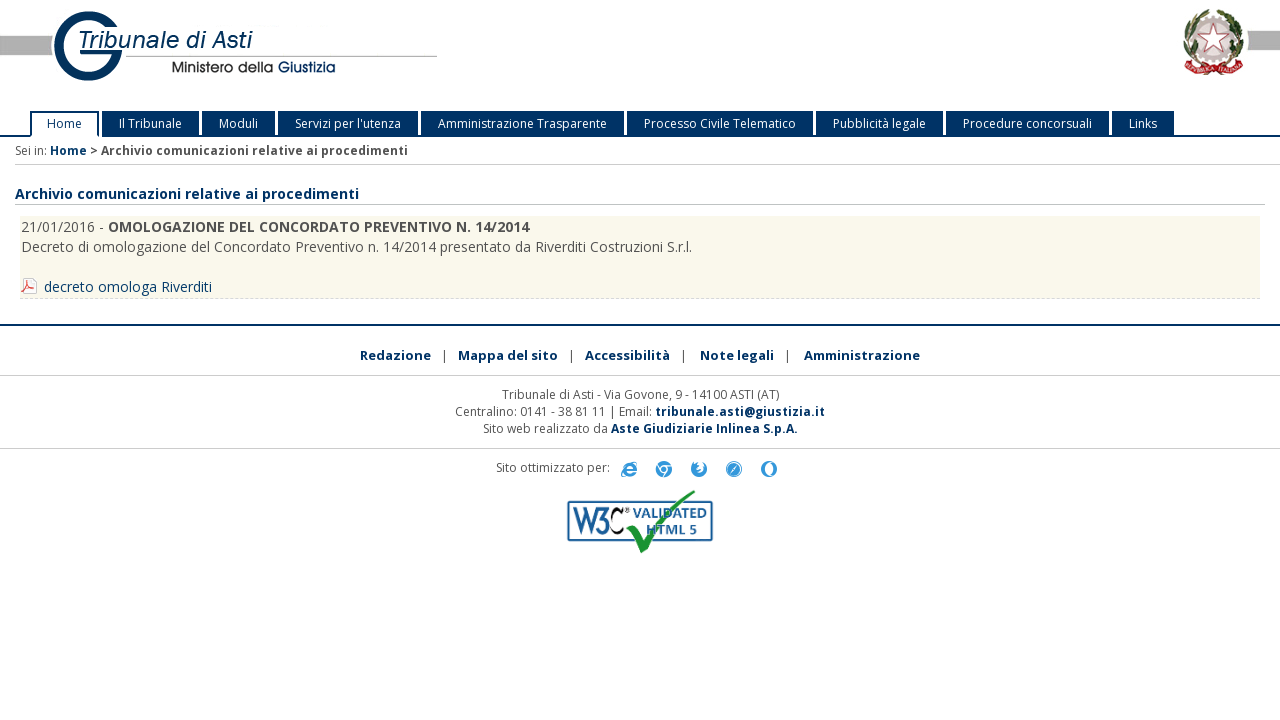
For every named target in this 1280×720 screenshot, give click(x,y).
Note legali (737, 355)
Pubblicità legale (879, 123)
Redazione (395, 355)
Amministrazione (862, 355)
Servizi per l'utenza (348, 123)
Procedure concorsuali (1027, 123)
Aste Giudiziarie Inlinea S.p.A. (704, 428)
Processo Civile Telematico (720, 123)
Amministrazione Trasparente (522, 123)
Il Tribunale (150, 123)
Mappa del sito (508, 355)
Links (1143, 123)
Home (64, 123)
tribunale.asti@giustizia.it (740, 411)
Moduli (238, 123)
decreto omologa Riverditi (128, 286)
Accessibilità (627, 355)
